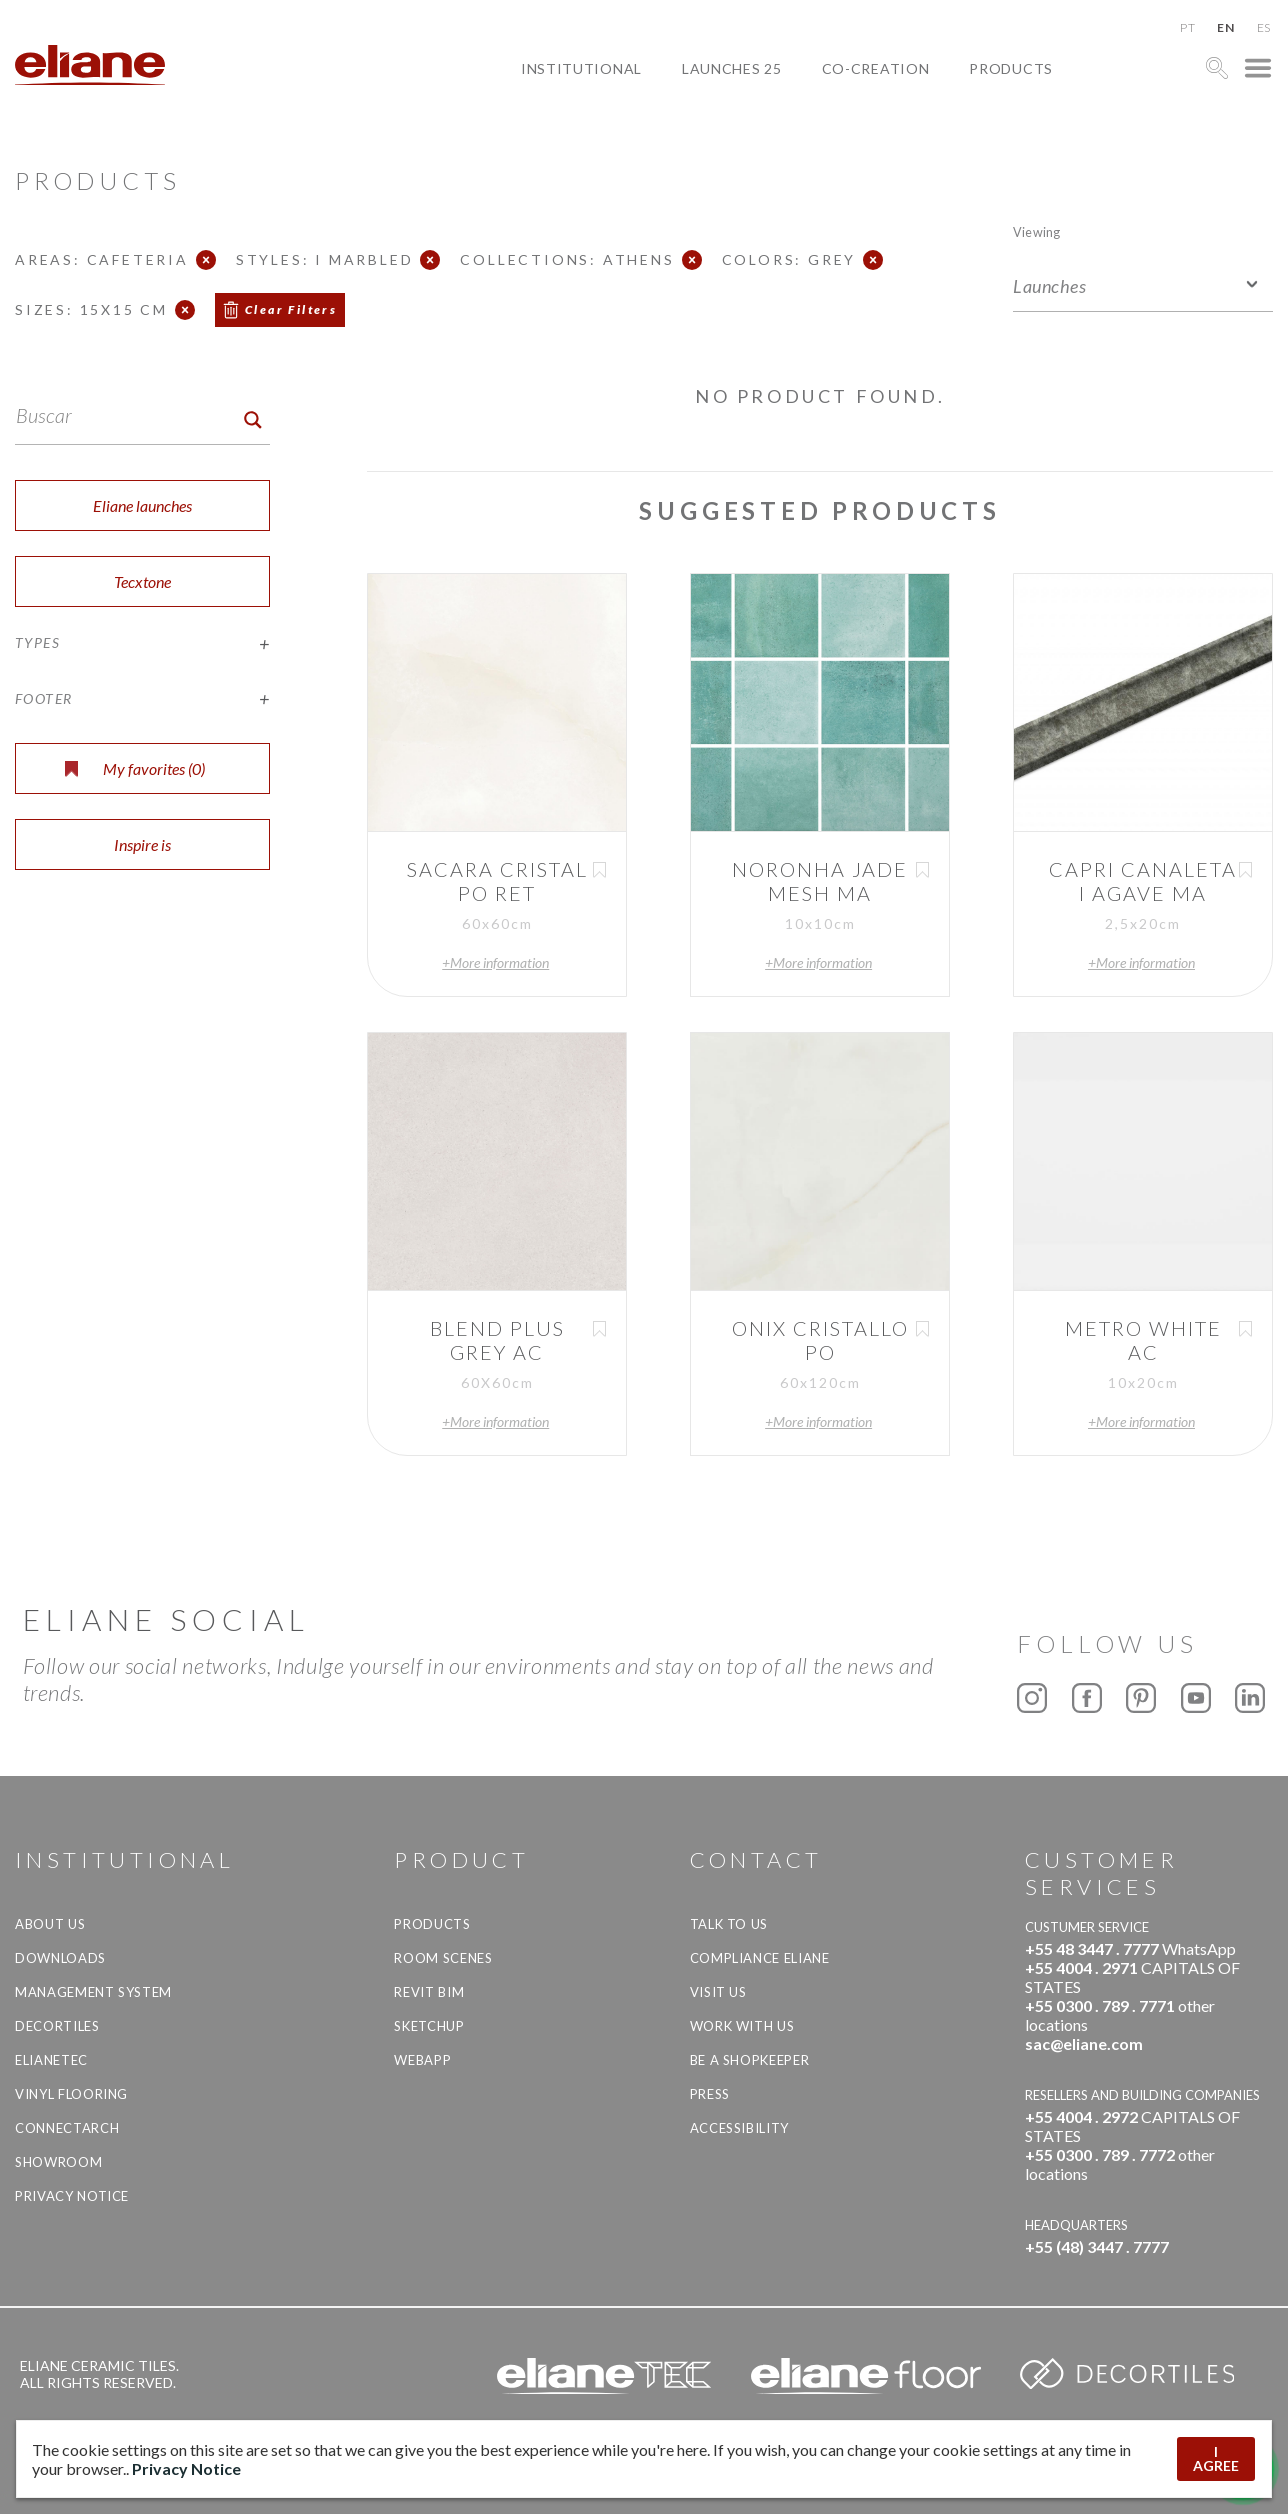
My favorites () (135, 768)
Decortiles (57, 2026)
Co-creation (876, 68)
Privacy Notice (72, 2196)
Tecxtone (142, 581)
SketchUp (429, 2026)
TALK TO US (729, 1924)
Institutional (581, 68)
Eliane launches (142, 505)
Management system (93, 1992)
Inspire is (142, 844)
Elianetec (51, 2060)
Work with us (742, 2026)
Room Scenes (443, 1958)
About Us (50, 1924)
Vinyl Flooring (71, 2094)
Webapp (422, 2060)
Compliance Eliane (760, 1958)
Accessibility (739, 2128)
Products (1011, 68)
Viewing (1036, 231)
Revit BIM (429, 1992)
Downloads (60, 1958)
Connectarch (67, 2128)
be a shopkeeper (750, 2060)
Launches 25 (732, 68)
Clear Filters (291, 309)
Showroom (58, 2162)
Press (710, 2094)
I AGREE (1216, 2458)
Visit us (718, 1992)
